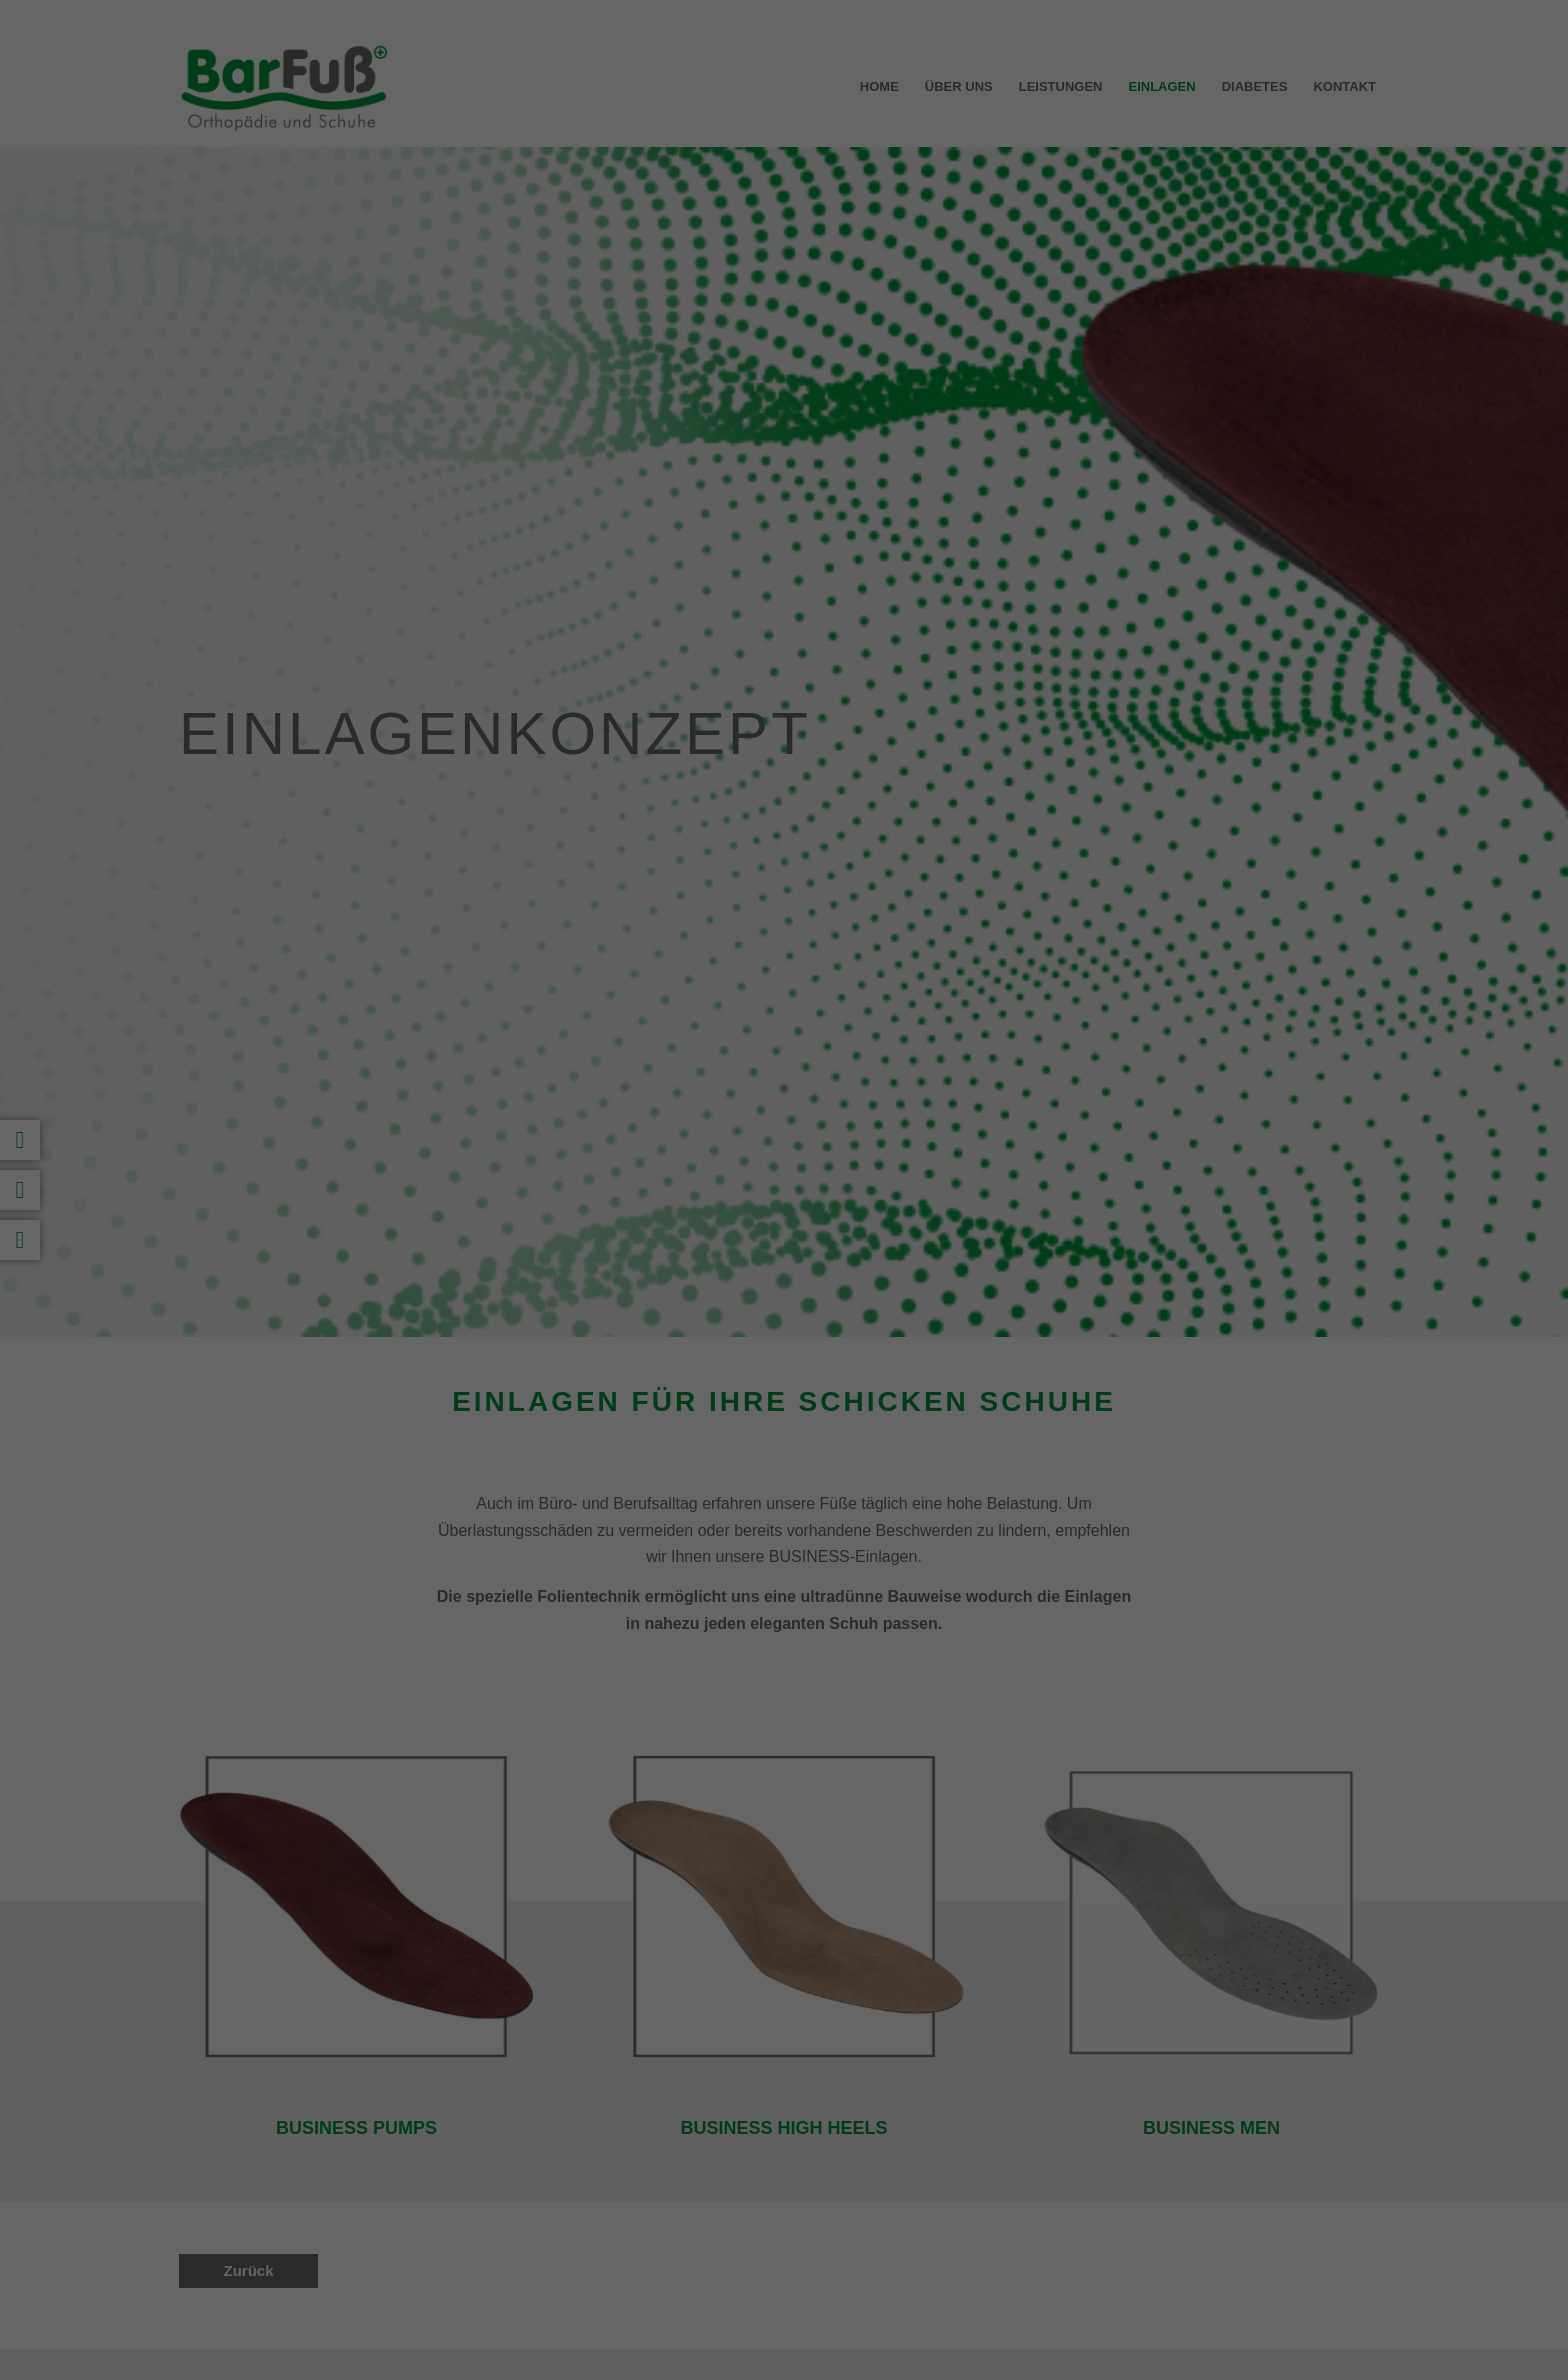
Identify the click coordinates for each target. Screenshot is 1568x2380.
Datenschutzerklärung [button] (793, 574)
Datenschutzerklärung (658, 210)
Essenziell (568, 276)
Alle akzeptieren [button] (784, 354)
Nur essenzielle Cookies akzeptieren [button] (783, 472)
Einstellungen (566, 230)
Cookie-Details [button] (695, 574)
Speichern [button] (784, 413)
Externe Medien (970, 276)
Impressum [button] (882, 574)
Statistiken (761, 276)
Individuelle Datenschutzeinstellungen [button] (784, 530)
